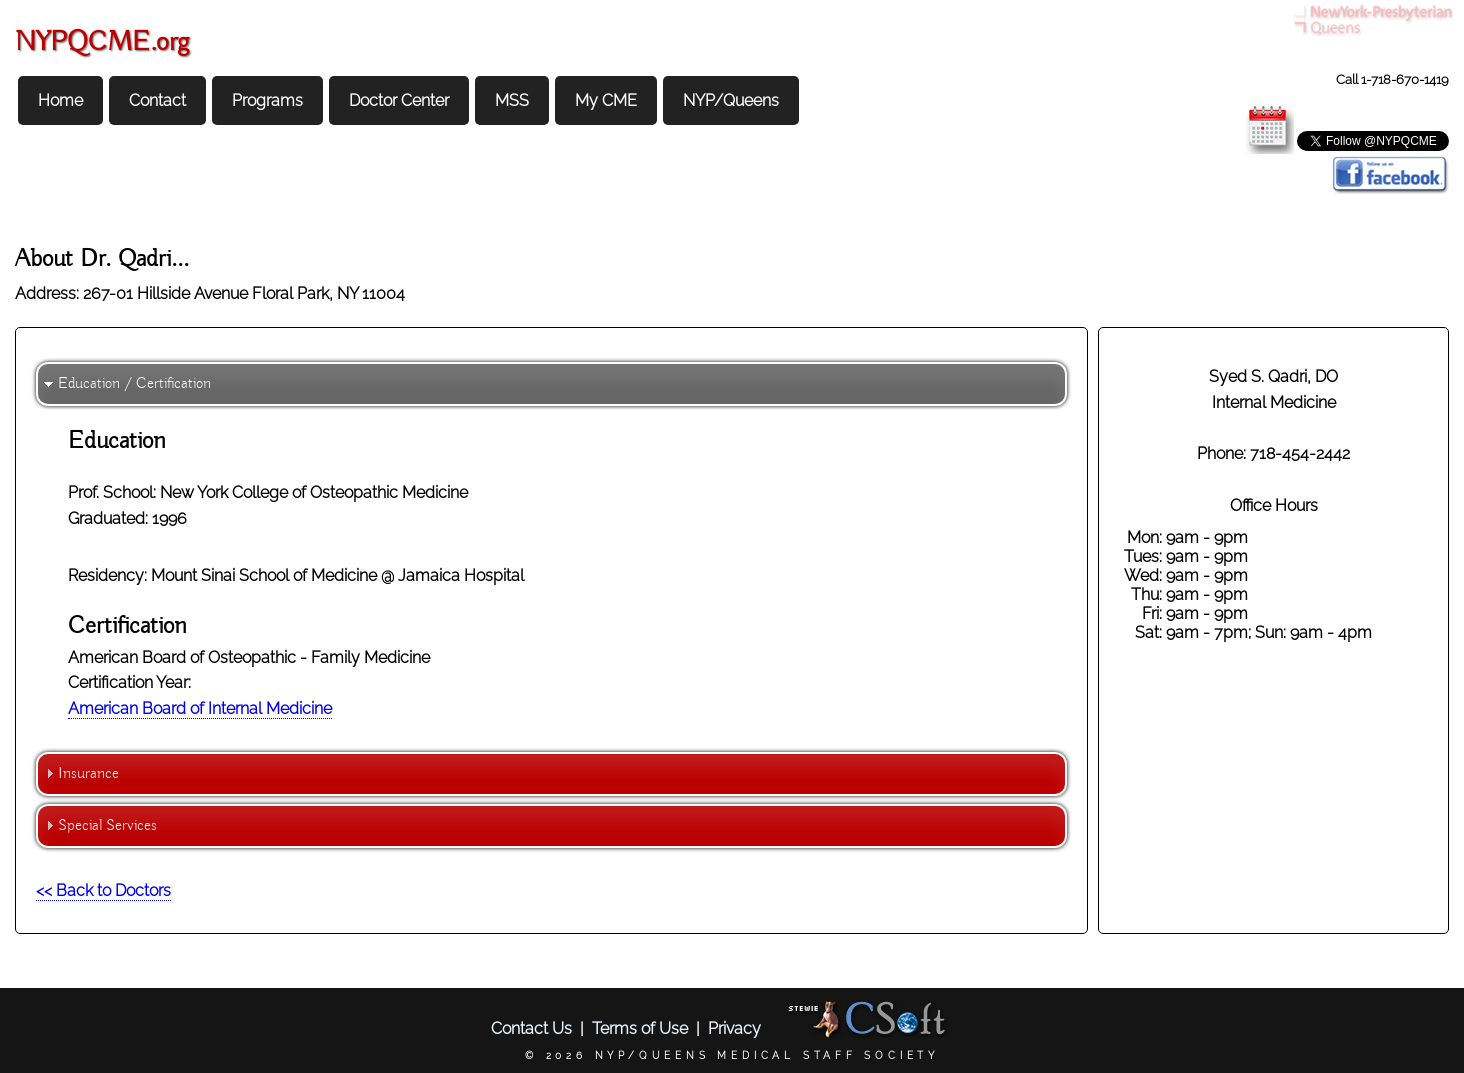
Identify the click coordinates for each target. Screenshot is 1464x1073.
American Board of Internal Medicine (200, 708)
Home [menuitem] (60, 100)
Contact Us (531, 1028)
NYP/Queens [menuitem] (731, 100)
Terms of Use (640, 1028)
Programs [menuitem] (267, 100)
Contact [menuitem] (157, 100)
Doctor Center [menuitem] (399, 100)
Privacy (734, 1028)
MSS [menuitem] (512, 100)
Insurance (88, 774)
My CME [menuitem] (606, 100)
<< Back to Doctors (103, 890)
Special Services (107, 826)
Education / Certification (134, 384)
